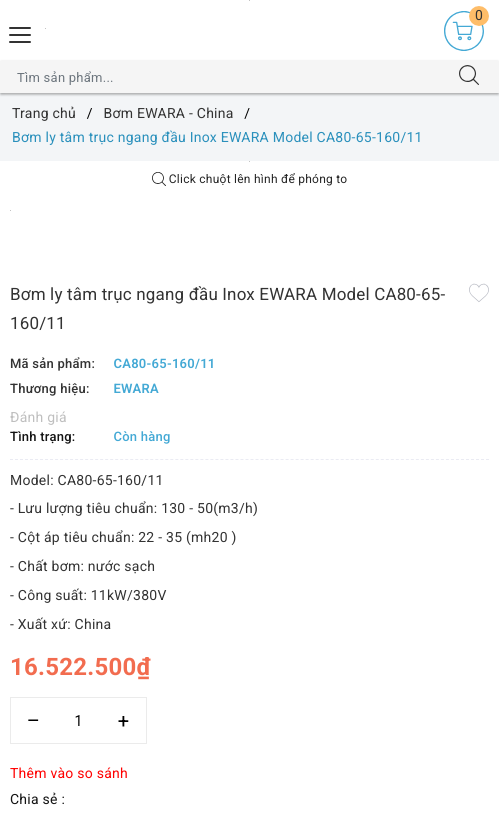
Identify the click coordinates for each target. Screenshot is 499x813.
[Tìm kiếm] (469, 77)
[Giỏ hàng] (464, 31)
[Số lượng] (78, 720)
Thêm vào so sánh (69, 774)
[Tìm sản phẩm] (230, 77)
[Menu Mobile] (21, 32)
